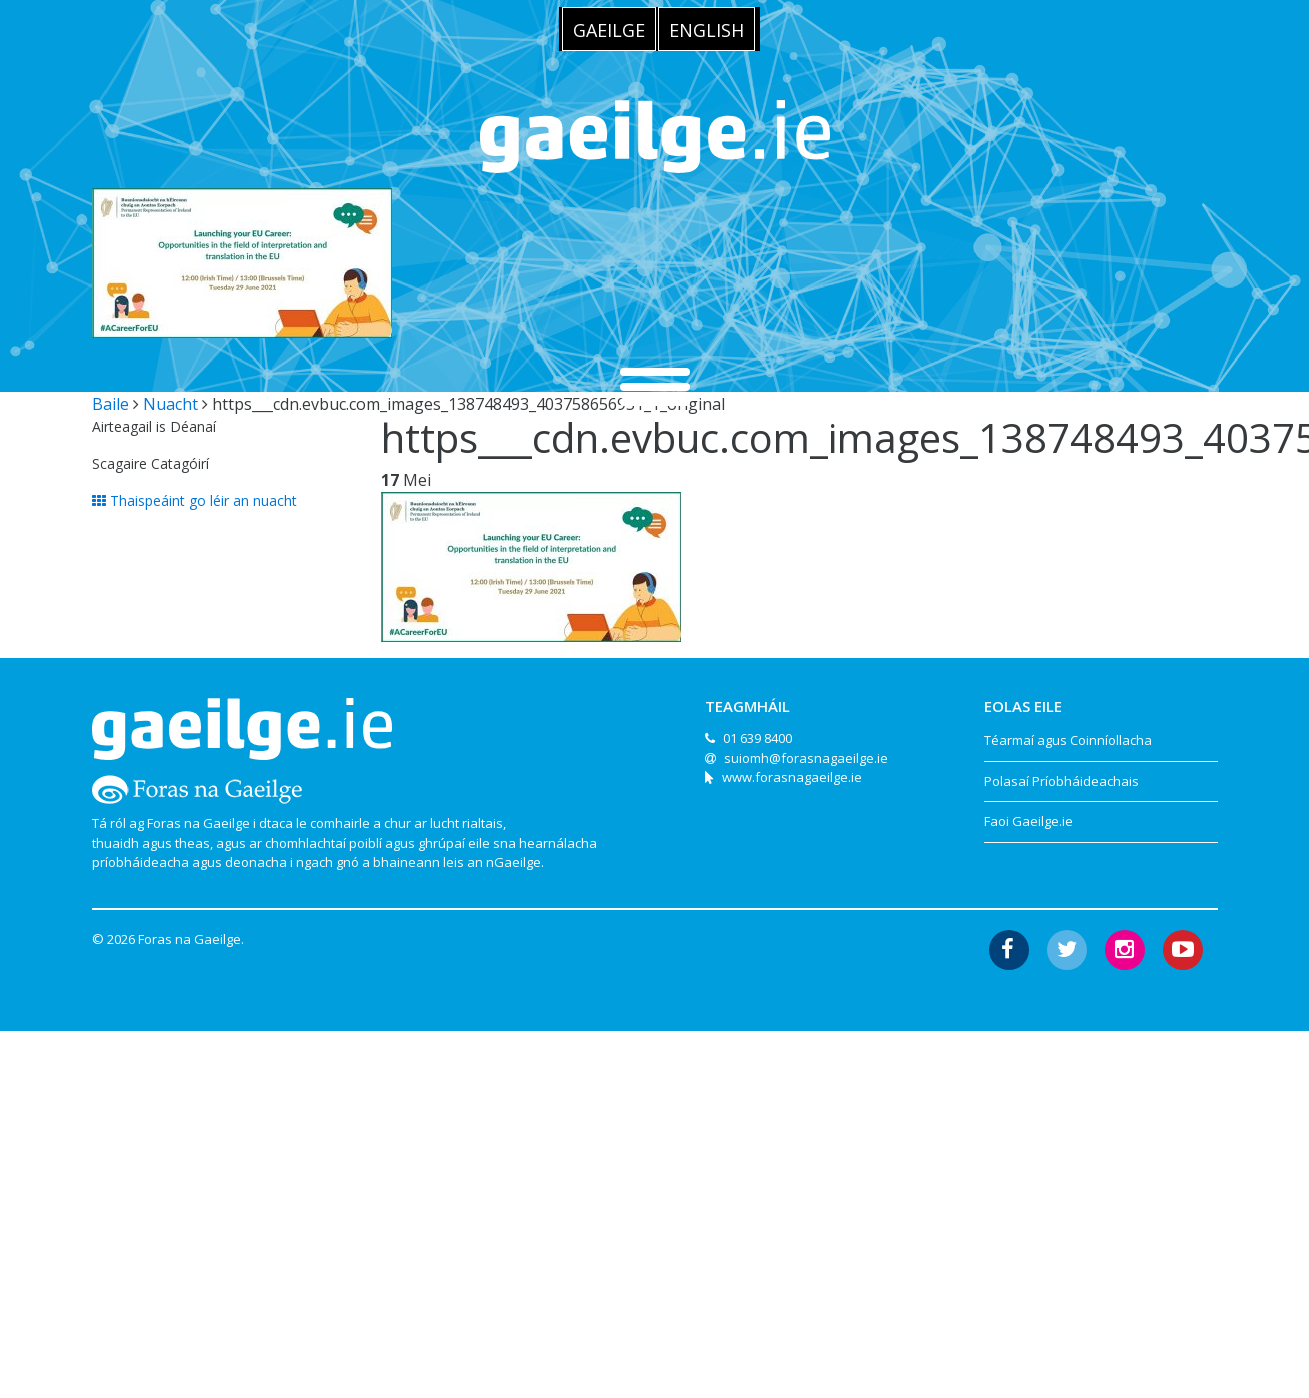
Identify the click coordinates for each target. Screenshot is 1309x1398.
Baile (110, 404)
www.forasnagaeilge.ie (792, 777)
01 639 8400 (757, 738)
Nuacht (170, 404)
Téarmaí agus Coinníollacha (1068, 740)
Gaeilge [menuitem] (609, 30)
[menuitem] (609, 29)
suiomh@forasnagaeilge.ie (806, 758)
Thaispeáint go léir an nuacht (194, 500)
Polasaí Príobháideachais (1061, 781)
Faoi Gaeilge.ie (1028, 821)
